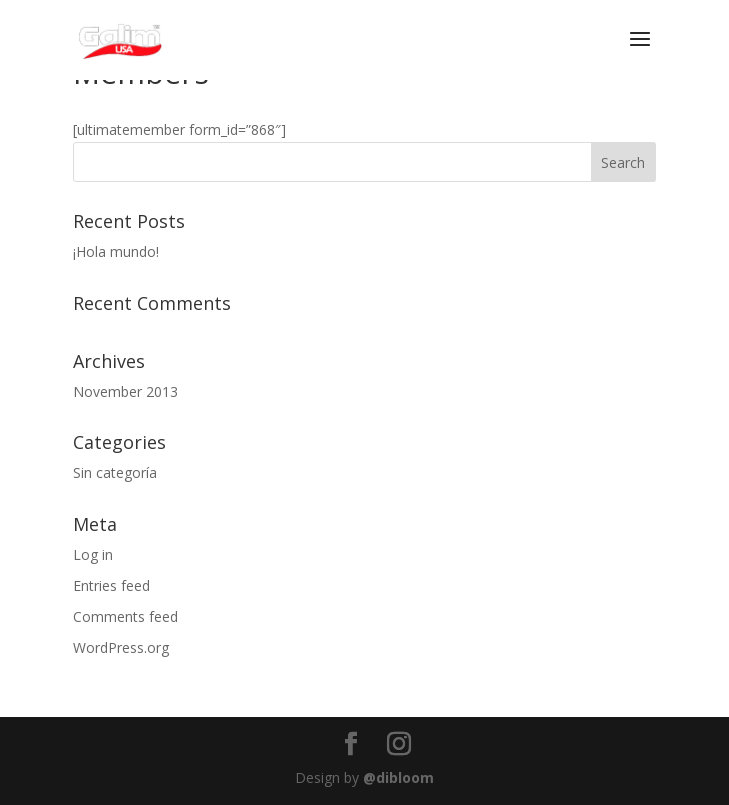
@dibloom (398, 777)
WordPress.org (121, 647)
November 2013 (125, 391)
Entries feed (111, 585)
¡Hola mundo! (116, 251)
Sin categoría (115, 472)
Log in (93, 554)
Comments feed (125, 616)
